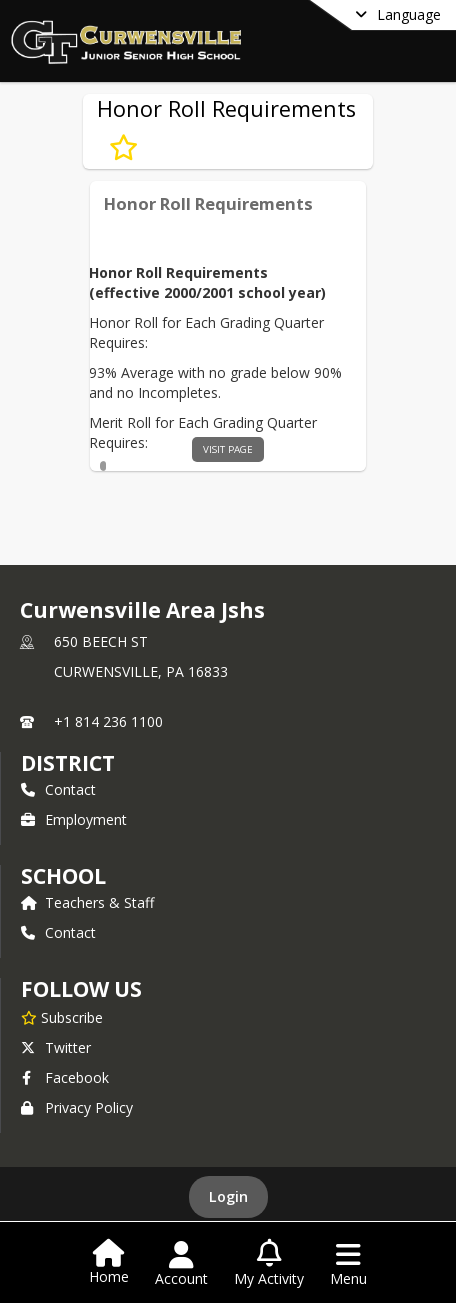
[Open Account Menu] (181, 1264)
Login (228, 1196)
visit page (228, 449)
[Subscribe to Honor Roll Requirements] (123, 147)
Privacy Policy (77, 1107)
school (63, 876)
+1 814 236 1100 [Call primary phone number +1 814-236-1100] (108, 721)
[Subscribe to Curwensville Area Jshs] (62, 1017)
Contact (58, 789)
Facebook (65, 1077)
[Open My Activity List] (269, 1264)
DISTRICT (68, 763)
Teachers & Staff (87, 902)
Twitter (56, 1047)
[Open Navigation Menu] (348, 1264)
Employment (74, 819)
